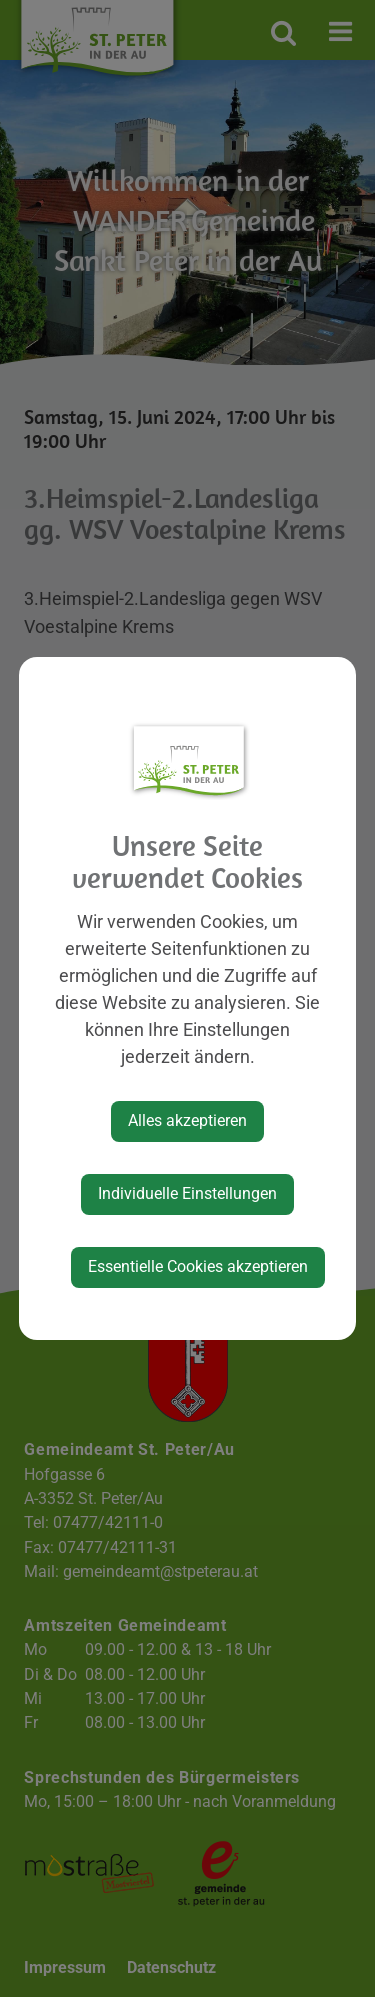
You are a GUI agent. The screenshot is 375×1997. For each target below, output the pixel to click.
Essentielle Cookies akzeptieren (198, 1266)
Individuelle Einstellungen (187, 1193)
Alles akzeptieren (187, 1120)
